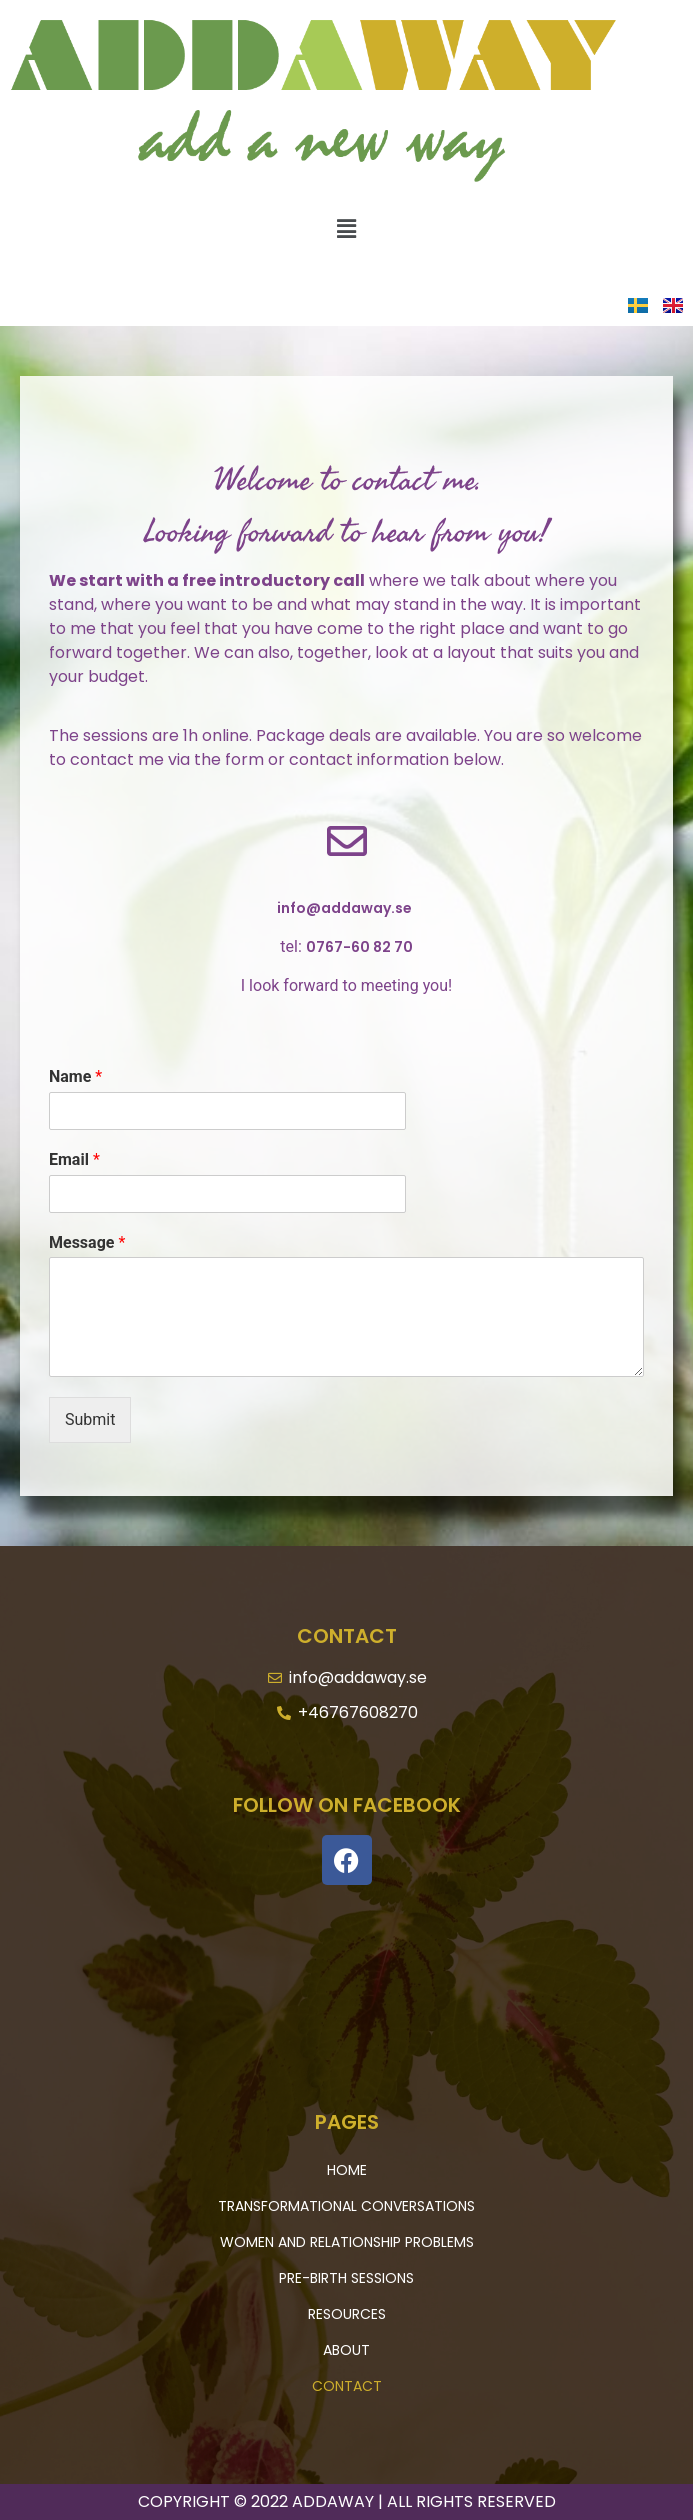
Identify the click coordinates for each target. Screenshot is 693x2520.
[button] (346, 229)
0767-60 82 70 (359, 947)
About (346, 2350)
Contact (347, 2386)
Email (74, 1159)
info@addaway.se (344, 908)
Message (87, 1242)
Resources (347, 2314)
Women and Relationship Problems (347, 2242)
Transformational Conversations (346, 2206)
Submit (90, 1419)
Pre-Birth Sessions (346, 2278)
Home (347, 2170)
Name (75, 1076)
